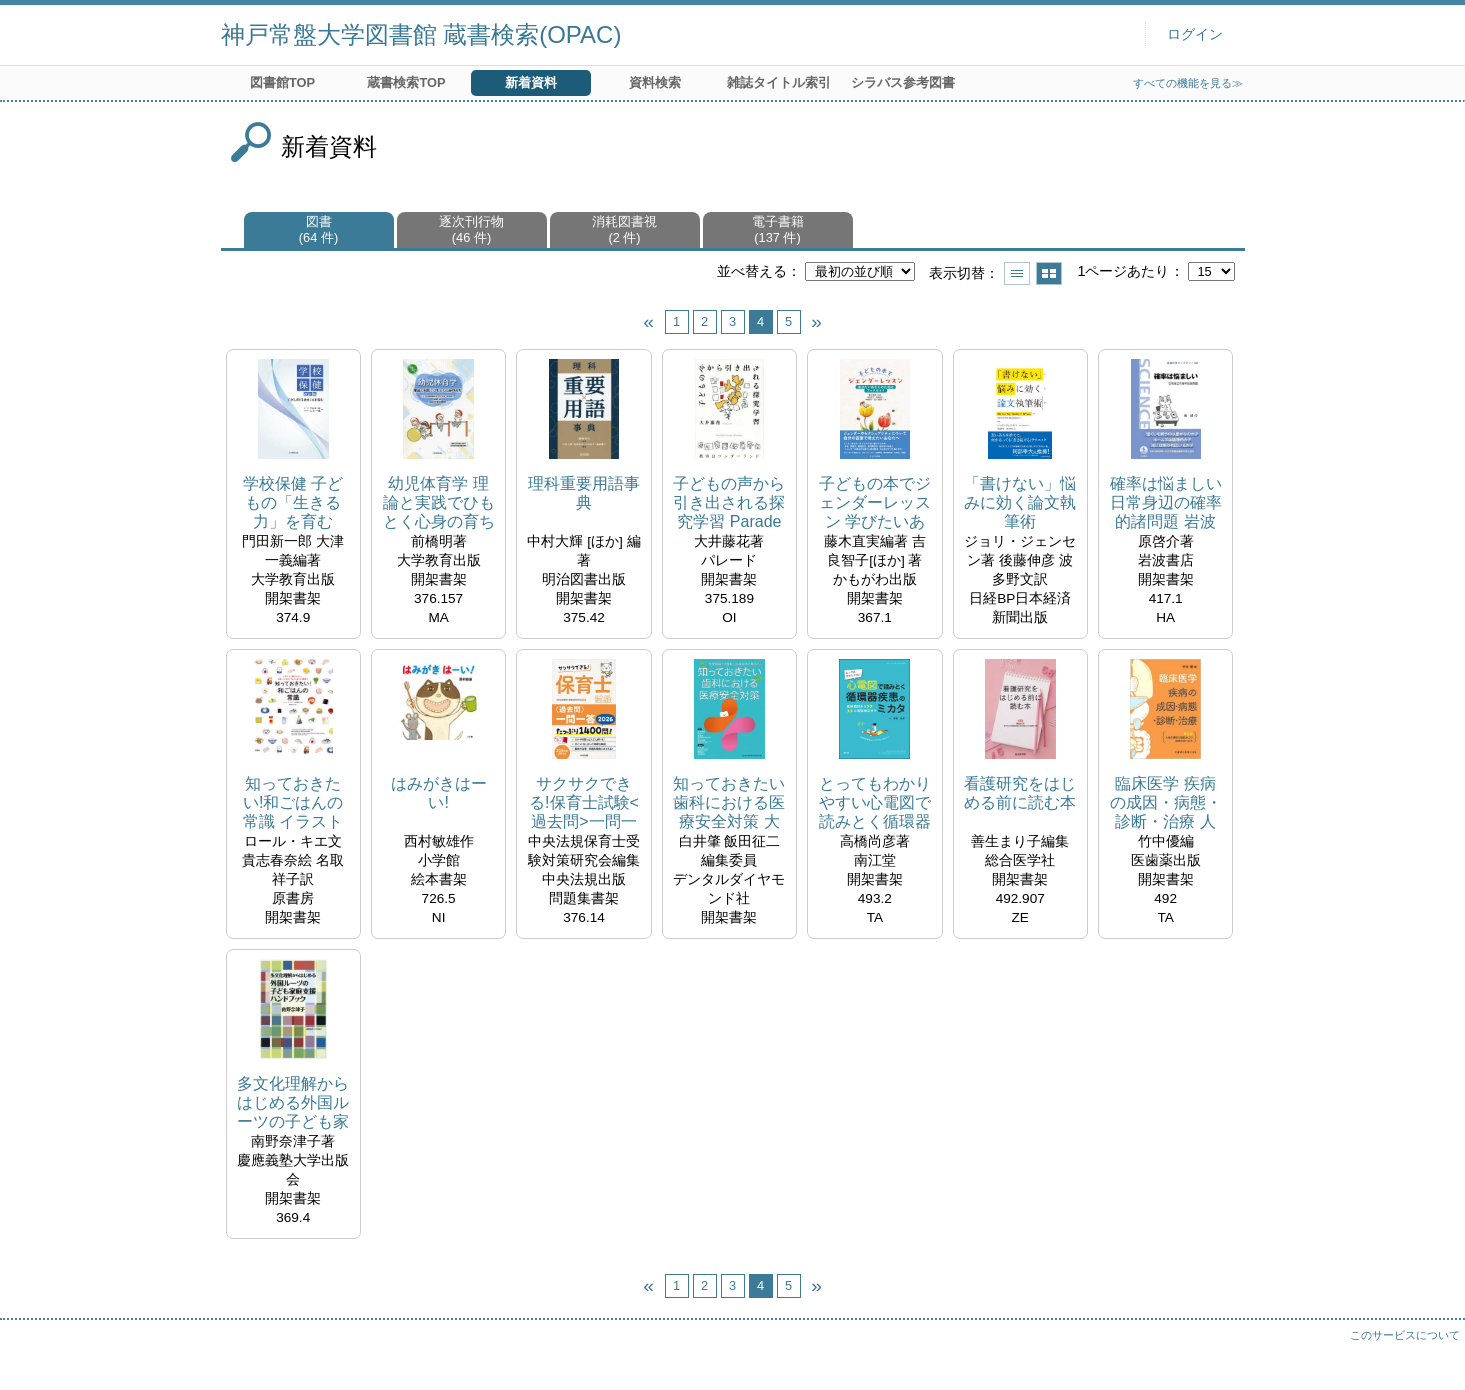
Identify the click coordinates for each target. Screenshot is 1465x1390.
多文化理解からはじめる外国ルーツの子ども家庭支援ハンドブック (293, 1103)
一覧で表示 (1017, 273)
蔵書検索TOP (406, 82)
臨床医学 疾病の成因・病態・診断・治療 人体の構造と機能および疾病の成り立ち (1166, 803)
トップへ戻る (1430, 1355)
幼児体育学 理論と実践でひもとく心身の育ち (439, 502)
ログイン (1195, 34)
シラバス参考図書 (903, 82)
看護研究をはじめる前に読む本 (1020, 793)
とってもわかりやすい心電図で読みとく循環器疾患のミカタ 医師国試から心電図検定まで (875, 803)
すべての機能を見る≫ (1188, 83)
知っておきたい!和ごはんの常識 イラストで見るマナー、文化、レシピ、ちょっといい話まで (293, 803)
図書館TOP (282, 82)
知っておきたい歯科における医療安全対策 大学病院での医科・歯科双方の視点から (729, 803)
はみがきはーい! (439, 793)
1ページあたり (1123, 271)
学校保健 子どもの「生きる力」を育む (293, 502)
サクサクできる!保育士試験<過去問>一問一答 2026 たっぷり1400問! (584, 803)
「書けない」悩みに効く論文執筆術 (1020, 502)
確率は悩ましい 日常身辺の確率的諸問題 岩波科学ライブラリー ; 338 (1166, 503)
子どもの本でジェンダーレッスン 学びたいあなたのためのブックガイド (875, 503)
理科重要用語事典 (584, 493)
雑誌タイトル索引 (779, 82)
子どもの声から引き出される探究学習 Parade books (729, 503)
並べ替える (752, 271)
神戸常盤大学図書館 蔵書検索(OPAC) (421, 34)
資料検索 (655, 82)
